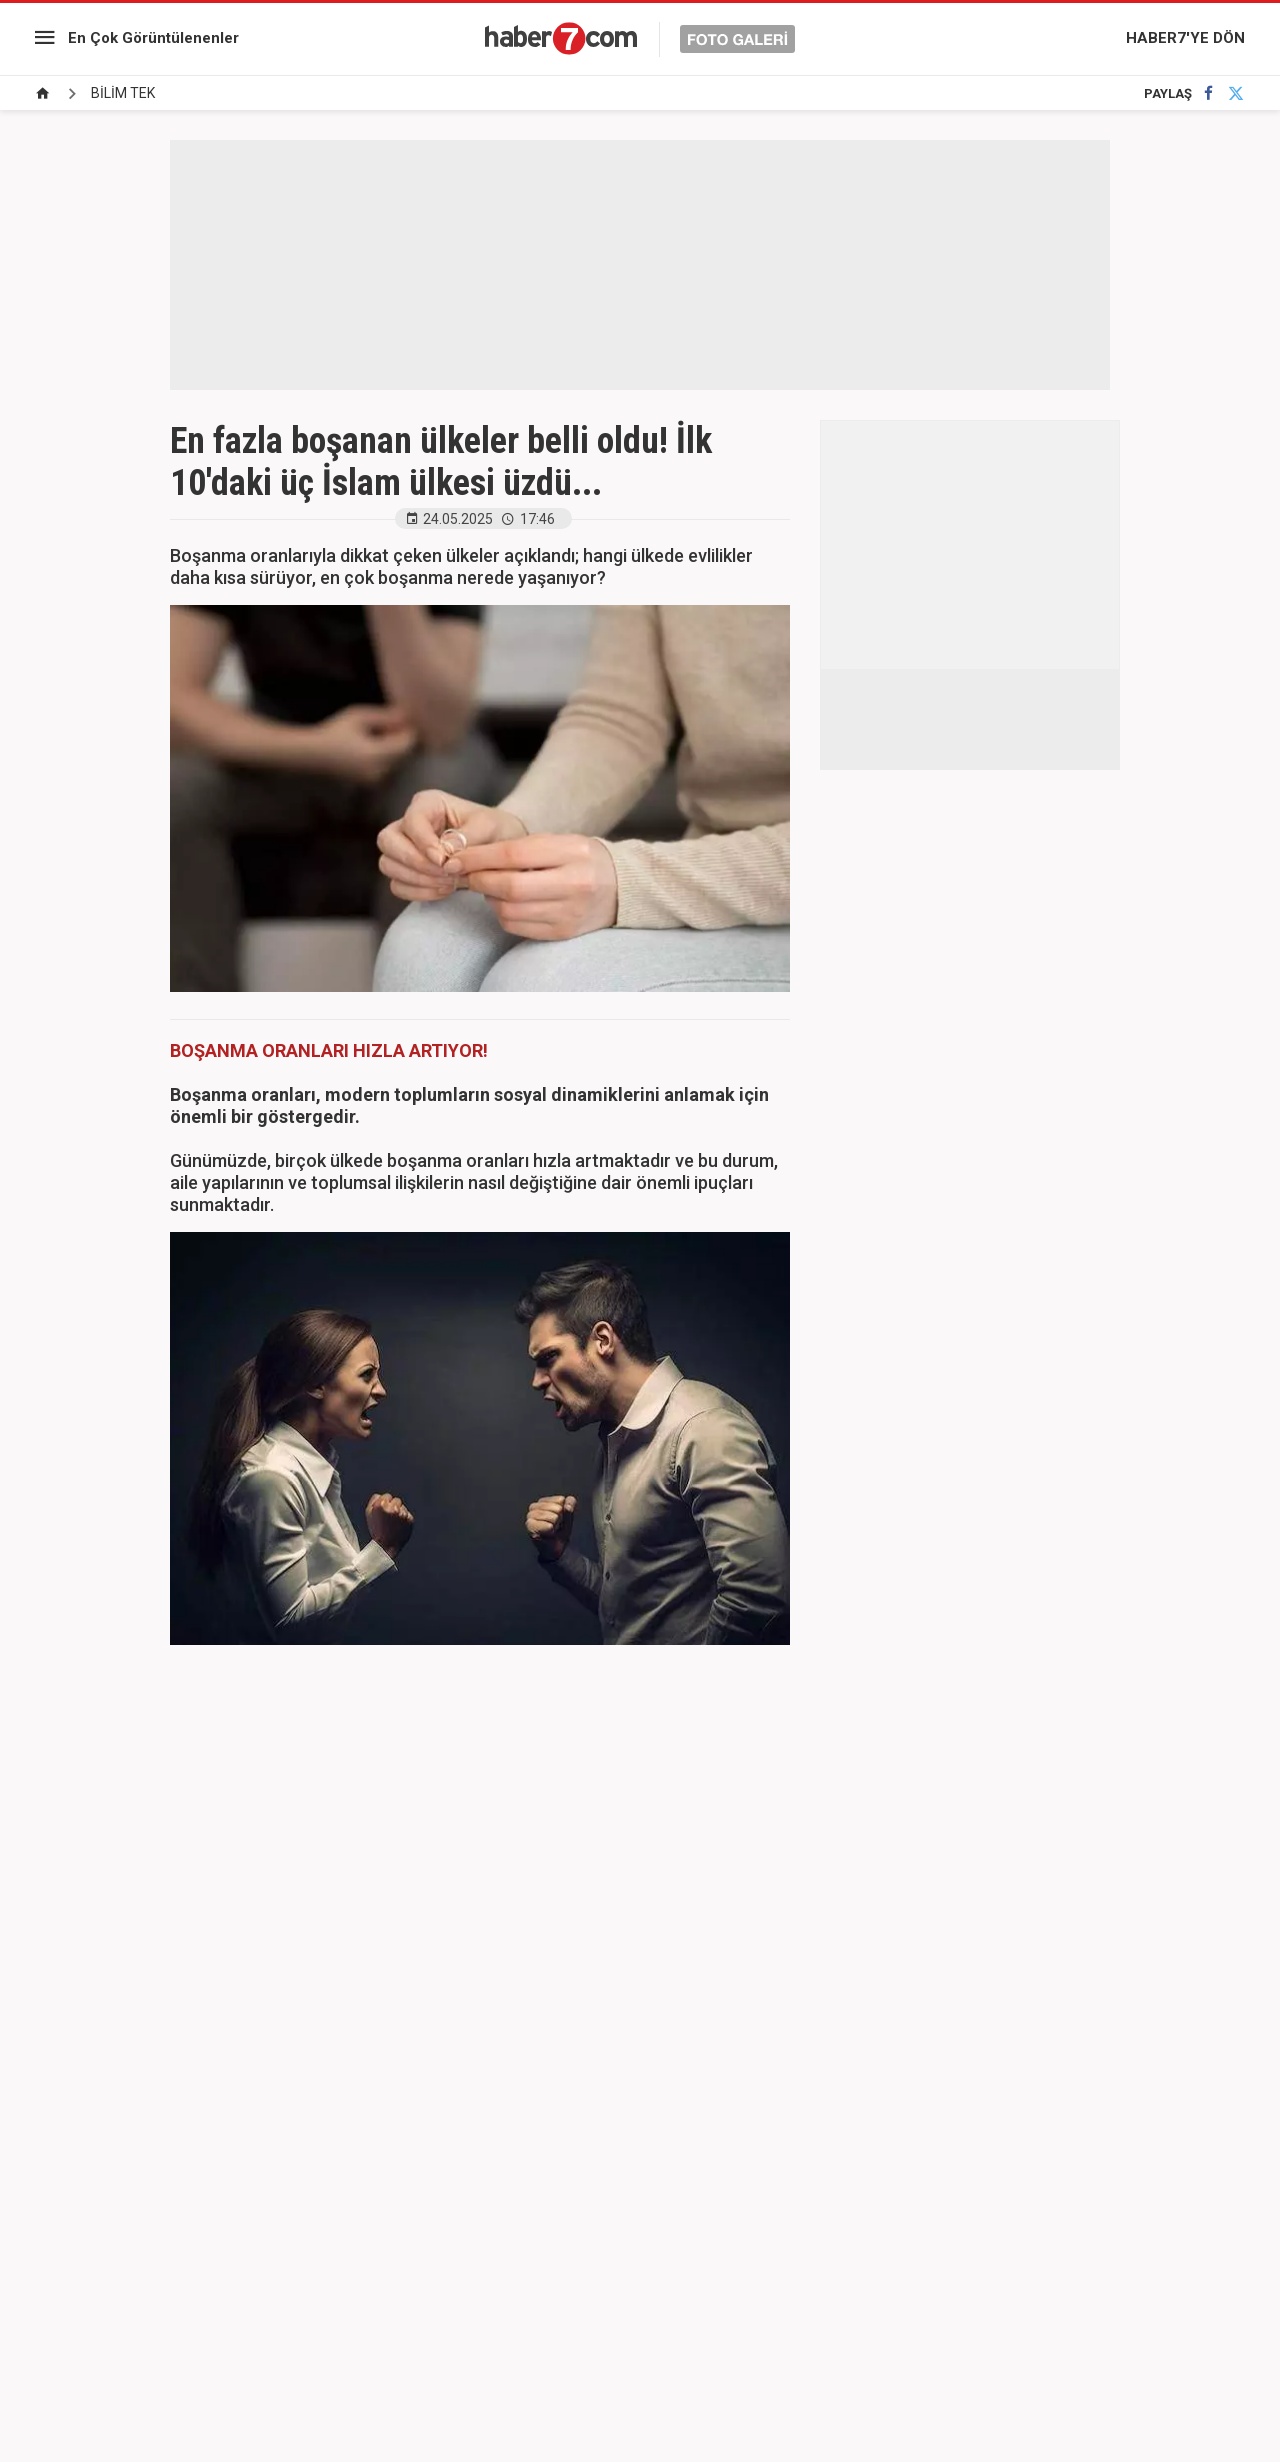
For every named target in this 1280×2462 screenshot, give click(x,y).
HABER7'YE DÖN (1185, 38)
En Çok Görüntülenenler (153, 38)
